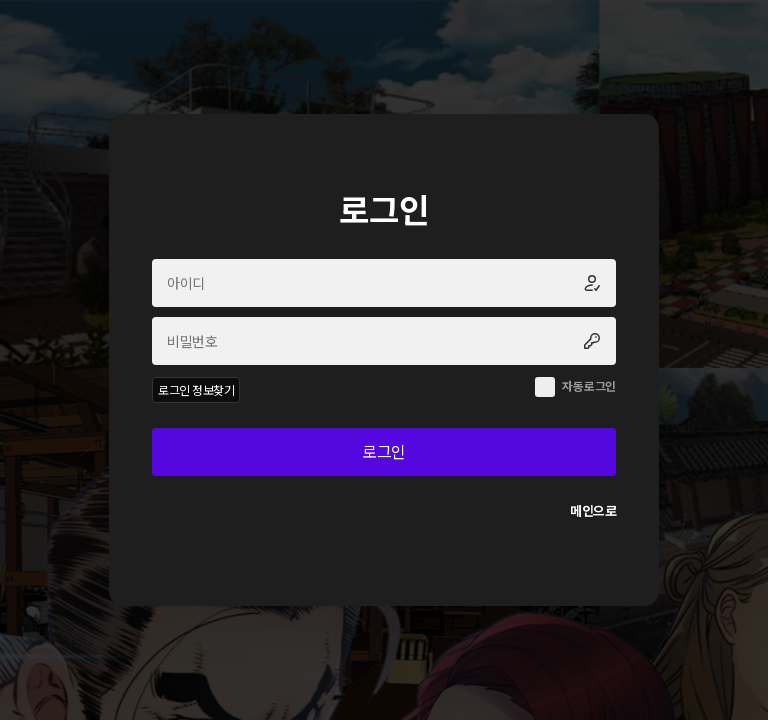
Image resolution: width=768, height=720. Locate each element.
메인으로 (593, 510)
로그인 (384, 451)
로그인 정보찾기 (196, 389)
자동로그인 (589, 385)
